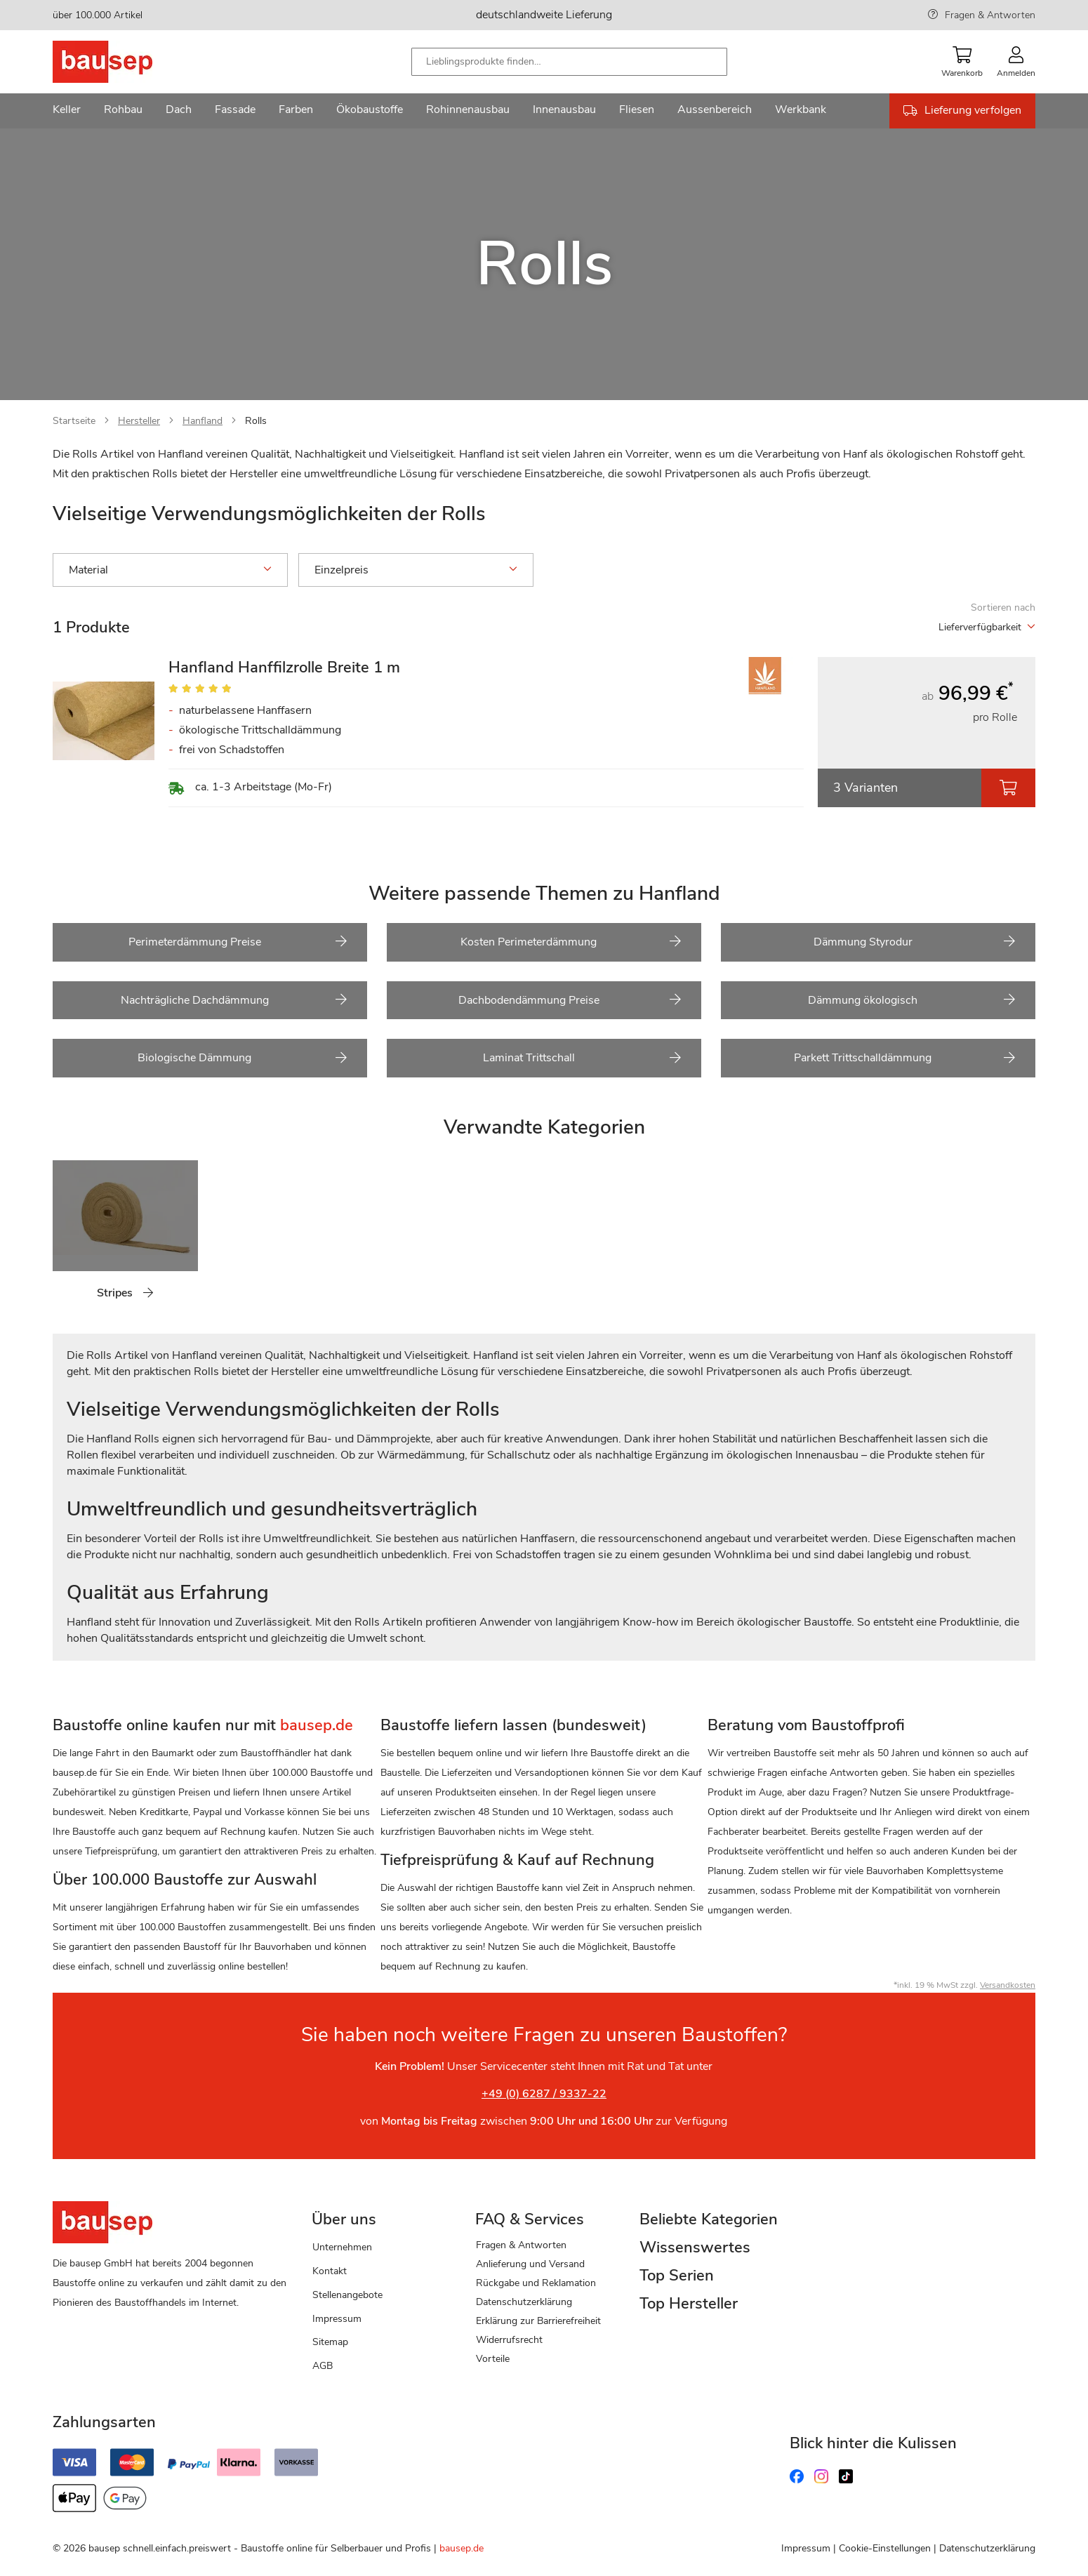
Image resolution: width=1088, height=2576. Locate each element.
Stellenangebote (347, 2295)
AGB (322, 2365)
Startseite (74, 420)
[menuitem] (67, 110)
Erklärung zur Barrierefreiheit (538, 2321)
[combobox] (569, 62)
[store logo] (125, 62)
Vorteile (493, 2358)
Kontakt (329, 2271)
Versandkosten (1007, 1985)
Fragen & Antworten (990, 15)
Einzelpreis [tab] (415, 570)
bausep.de (461, 2548)
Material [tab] (170, 570)
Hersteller (139, 420)
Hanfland (203, 420)
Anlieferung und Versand (530, 2264)
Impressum (336, 2318)
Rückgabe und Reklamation (536, 2283)
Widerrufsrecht (509, 2339)
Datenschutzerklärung (524, 2302)
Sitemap (330, 2342)
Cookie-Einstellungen (885, 2548)
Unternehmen (342, 2247)
